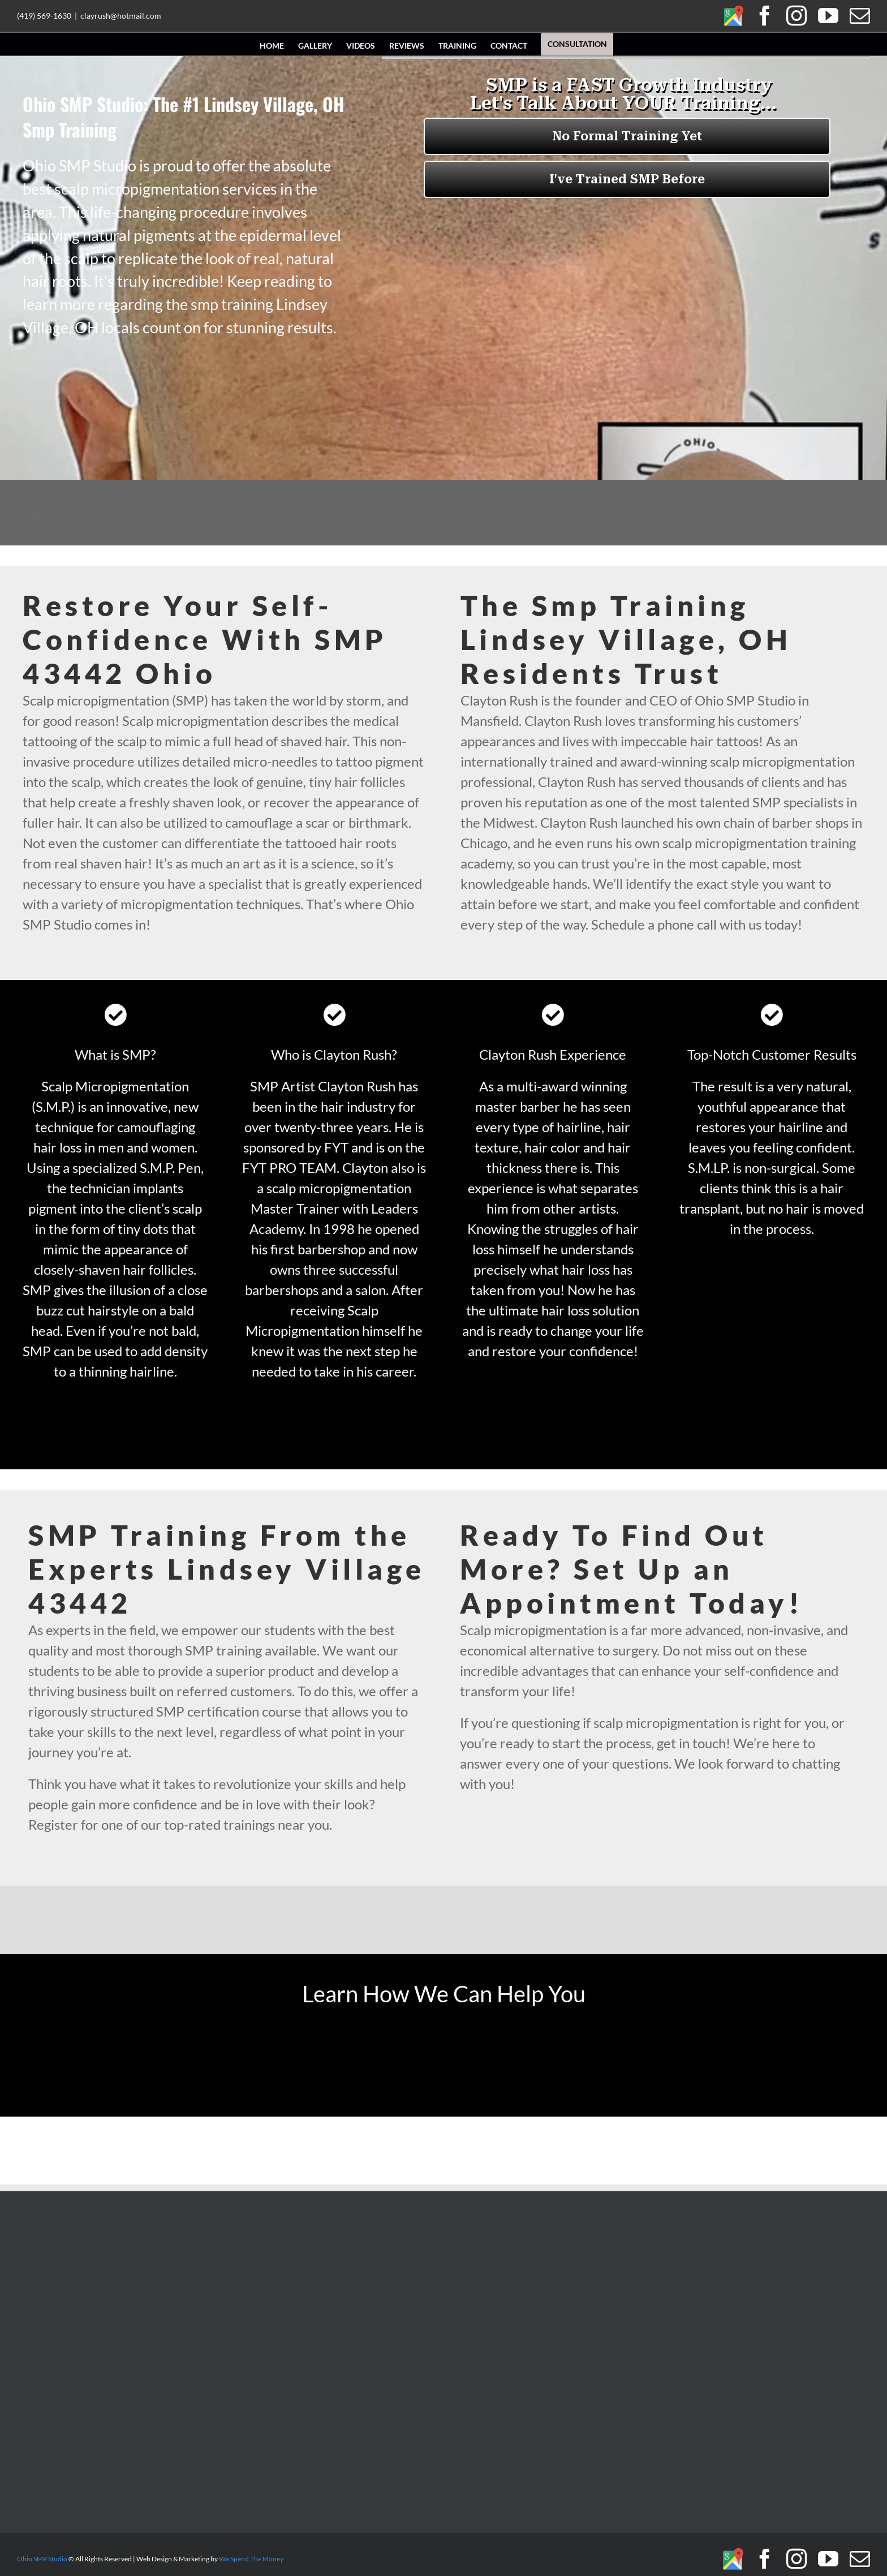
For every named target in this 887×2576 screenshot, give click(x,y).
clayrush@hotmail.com (120, 15)
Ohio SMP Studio (42, 2559)
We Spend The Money (251, 2559)
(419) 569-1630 (44, 15)
